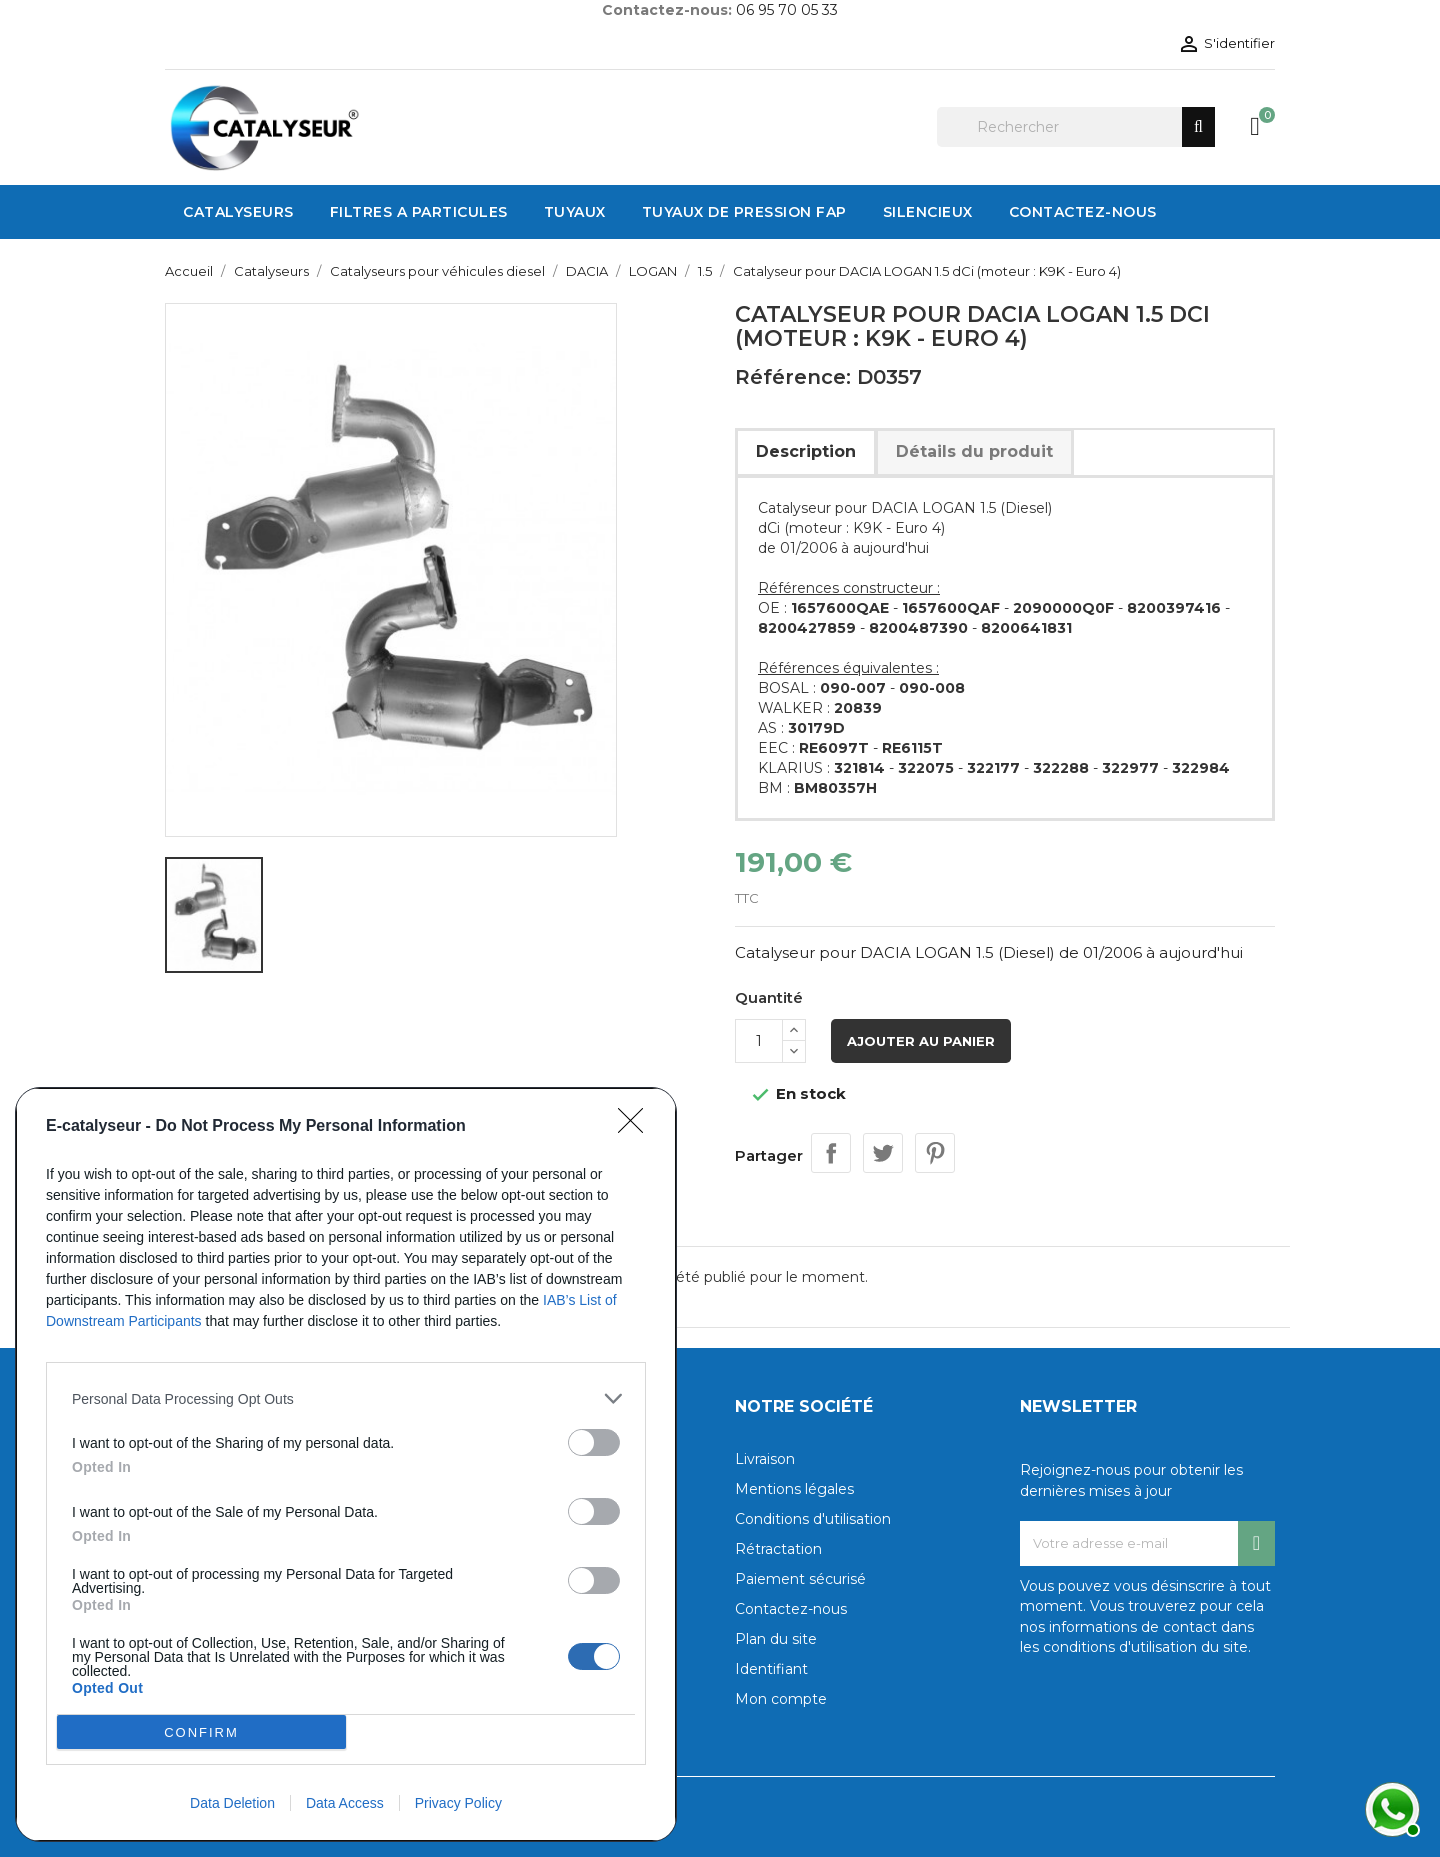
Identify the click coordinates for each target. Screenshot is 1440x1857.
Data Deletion (232, 1803)
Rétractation (778, 1549)
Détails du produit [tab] (974, 451)
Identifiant (771, 1669)
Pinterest (935, 1153)
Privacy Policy (458, 1803)
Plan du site (776, 1639)
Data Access (345, 1803)
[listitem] (346, 1398)
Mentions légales (794, 1489)
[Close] (637, 1127)
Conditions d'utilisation (813, 1519)
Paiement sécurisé (800, 1579)
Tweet (883, 1153)
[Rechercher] (1076, 127)
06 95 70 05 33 (787, 10)
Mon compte (781, 1699)
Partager (831, 1153)
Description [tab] (806, 451)
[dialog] (346, 1464)
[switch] (594, 1442)
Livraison (765, 1459)
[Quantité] (759, 1041)
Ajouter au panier (921, 1041)
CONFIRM (201, 1732)
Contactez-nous (791, 1609)
